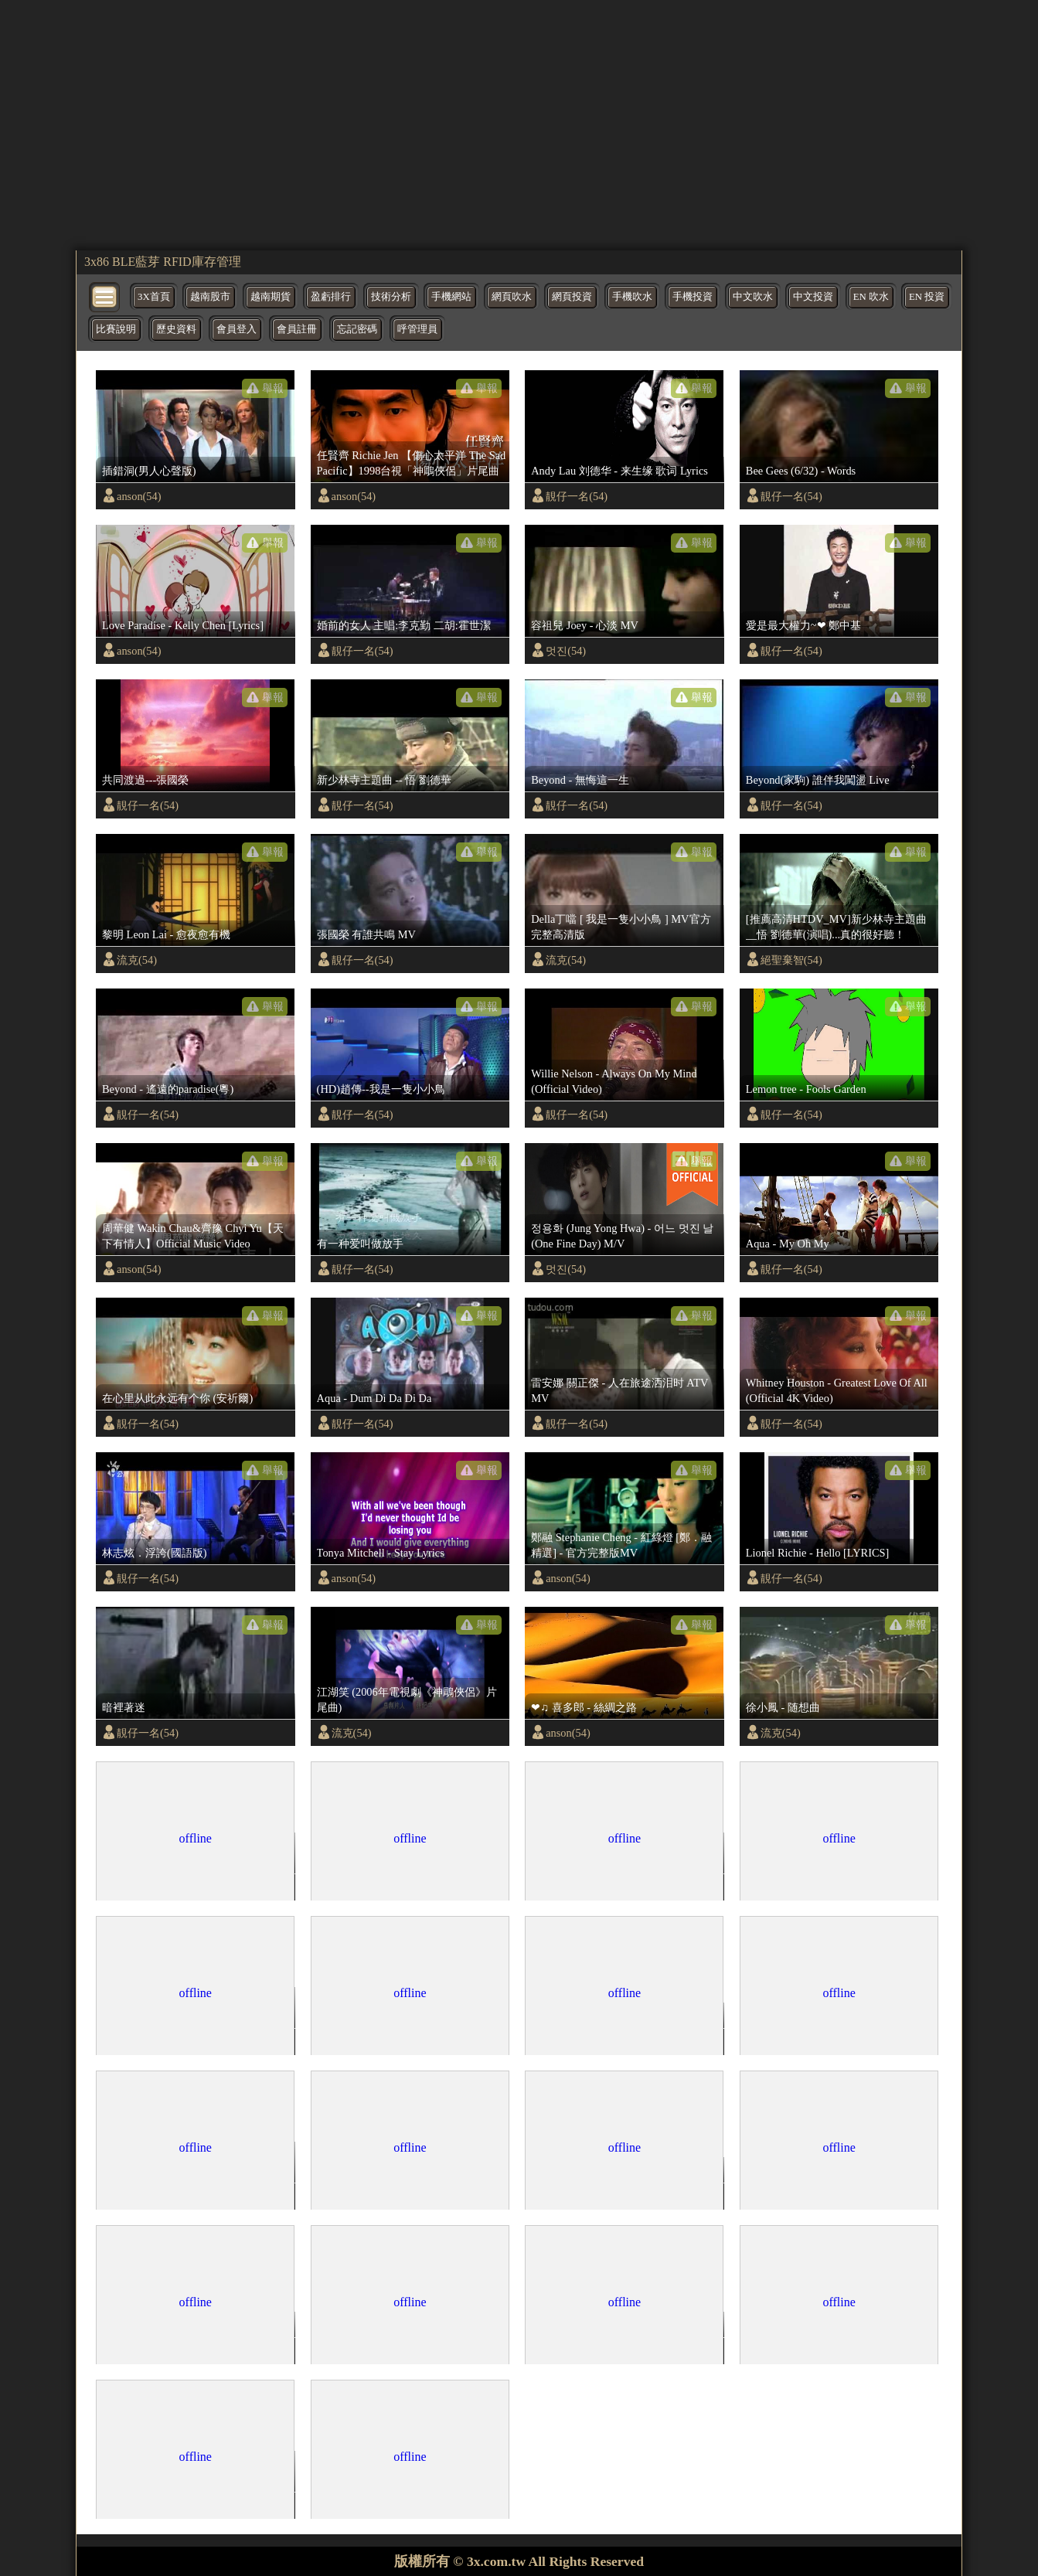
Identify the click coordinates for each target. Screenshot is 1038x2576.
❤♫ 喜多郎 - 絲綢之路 (583, 1707)
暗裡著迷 (123, 1707)
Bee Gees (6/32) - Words (801, 470)
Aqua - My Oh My (787, 1243)
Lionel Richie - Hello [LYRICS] (818, 1553)
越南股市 (210, 296)
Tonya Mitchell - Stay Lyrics (380, 1553)
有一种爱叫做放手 (360, 1243)
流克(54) (137, 960)
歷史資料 (176, 329)
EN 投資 (926, 296)
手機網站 (451, 296)
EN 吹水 (871, 296)
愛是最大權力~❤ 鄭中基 (803, 625)
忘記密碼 (357, 329)
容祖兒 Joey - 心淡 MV (584, 625)
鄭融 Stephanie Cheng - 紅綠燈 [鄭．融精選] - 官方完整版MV (621, 1545)
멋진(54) (566, 651)
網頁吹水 (512, 296)
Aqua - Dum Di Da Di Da (374, 1398)
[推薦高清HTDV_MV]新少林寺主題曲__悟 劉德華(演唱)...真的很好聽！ (836, 927)
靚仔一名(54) (576, 496)
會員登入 (236, 329)
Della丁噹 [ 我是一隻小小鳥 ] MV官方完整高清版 (620, 927)
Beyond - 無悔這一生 (580, 780)
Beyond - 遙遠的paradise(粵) (167, 1089)
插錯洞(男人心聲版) (149, 470)
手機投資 (692, 296)
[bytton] (105, 295)
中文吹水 (753, 296)
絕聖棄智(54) (791, 960)
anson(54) (139, 496)
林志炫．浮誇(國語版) (154, 1553)
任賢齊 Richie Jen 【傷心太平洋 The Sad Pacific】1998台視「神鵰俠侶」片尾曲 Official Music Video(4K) (411, 463)
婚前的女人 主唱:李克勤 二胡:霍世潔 (404, 625)
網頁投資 (572, 296)
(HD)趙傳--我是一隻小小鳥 (381, 1089)
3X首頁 (154, 296)
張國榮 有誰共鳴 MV (366, 934)
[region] (519, 123)
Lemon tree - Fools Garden (806, 1089)
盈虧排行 (331, 296)
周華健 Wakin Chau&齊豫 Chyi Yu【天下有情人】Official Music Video (193, 1236)
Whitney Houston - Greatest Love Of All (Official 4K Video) (836, 1390)
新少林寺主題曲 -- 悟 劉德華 (384, 780)
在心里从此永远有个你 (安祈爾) (177, 1398)
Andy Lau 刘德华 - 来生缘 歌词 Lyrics (619, 470)
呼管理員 (417, 329)
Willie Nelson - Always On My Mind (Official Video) (613, 1081)
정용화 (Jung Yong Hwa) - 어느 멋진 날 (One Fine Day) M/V (622, 1236)
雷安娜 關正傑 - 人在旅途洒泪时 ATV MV (619, 1390)
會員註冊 (297, 329)
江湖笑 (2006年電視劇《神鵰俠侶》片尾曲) (407, 1699)
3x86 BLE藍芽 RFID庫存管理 (162, 261)
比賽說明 (116, 329)
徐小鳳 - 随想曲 (783, 1707)
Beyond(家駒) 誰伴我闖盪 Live (818, 780)
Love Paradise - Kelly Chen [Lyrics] (183, 625)
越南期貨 (270, 296)
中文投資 (813, 296)
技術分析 (391, 296)
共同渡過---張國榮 (145, 780)
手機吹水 (632, 296)
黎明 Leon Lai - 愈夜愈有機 (166, 934)
